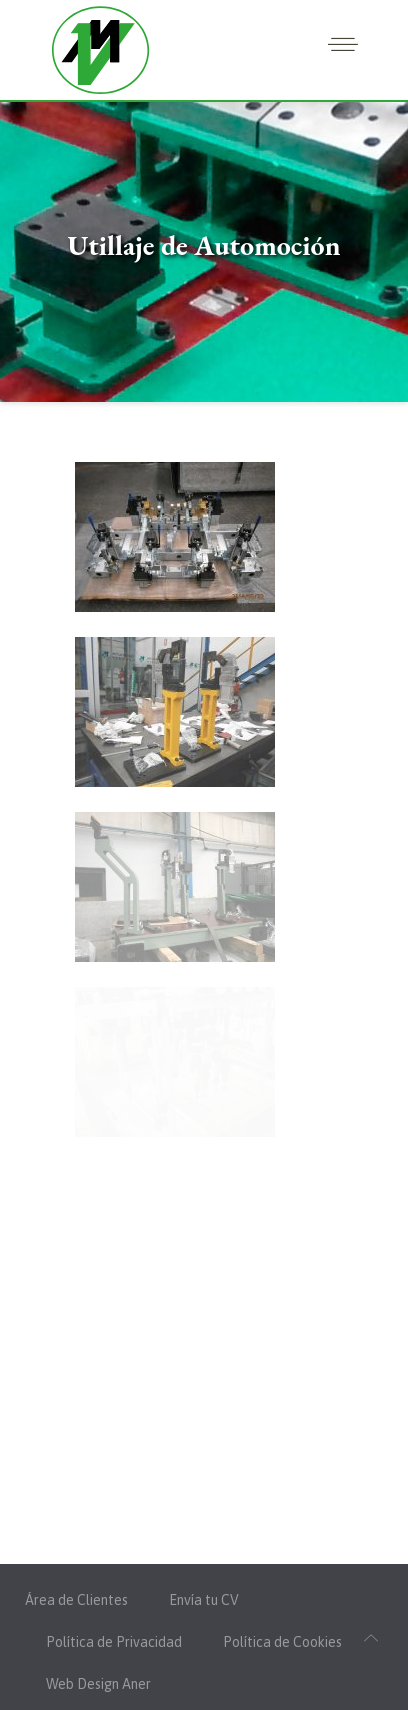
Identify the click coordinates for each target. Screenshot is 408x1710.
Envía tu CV (204, 1600)
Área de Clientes (76, 1600)
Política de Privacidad (114, 1642)
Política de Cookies (282, 1642)
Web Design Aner (98, 1684)
